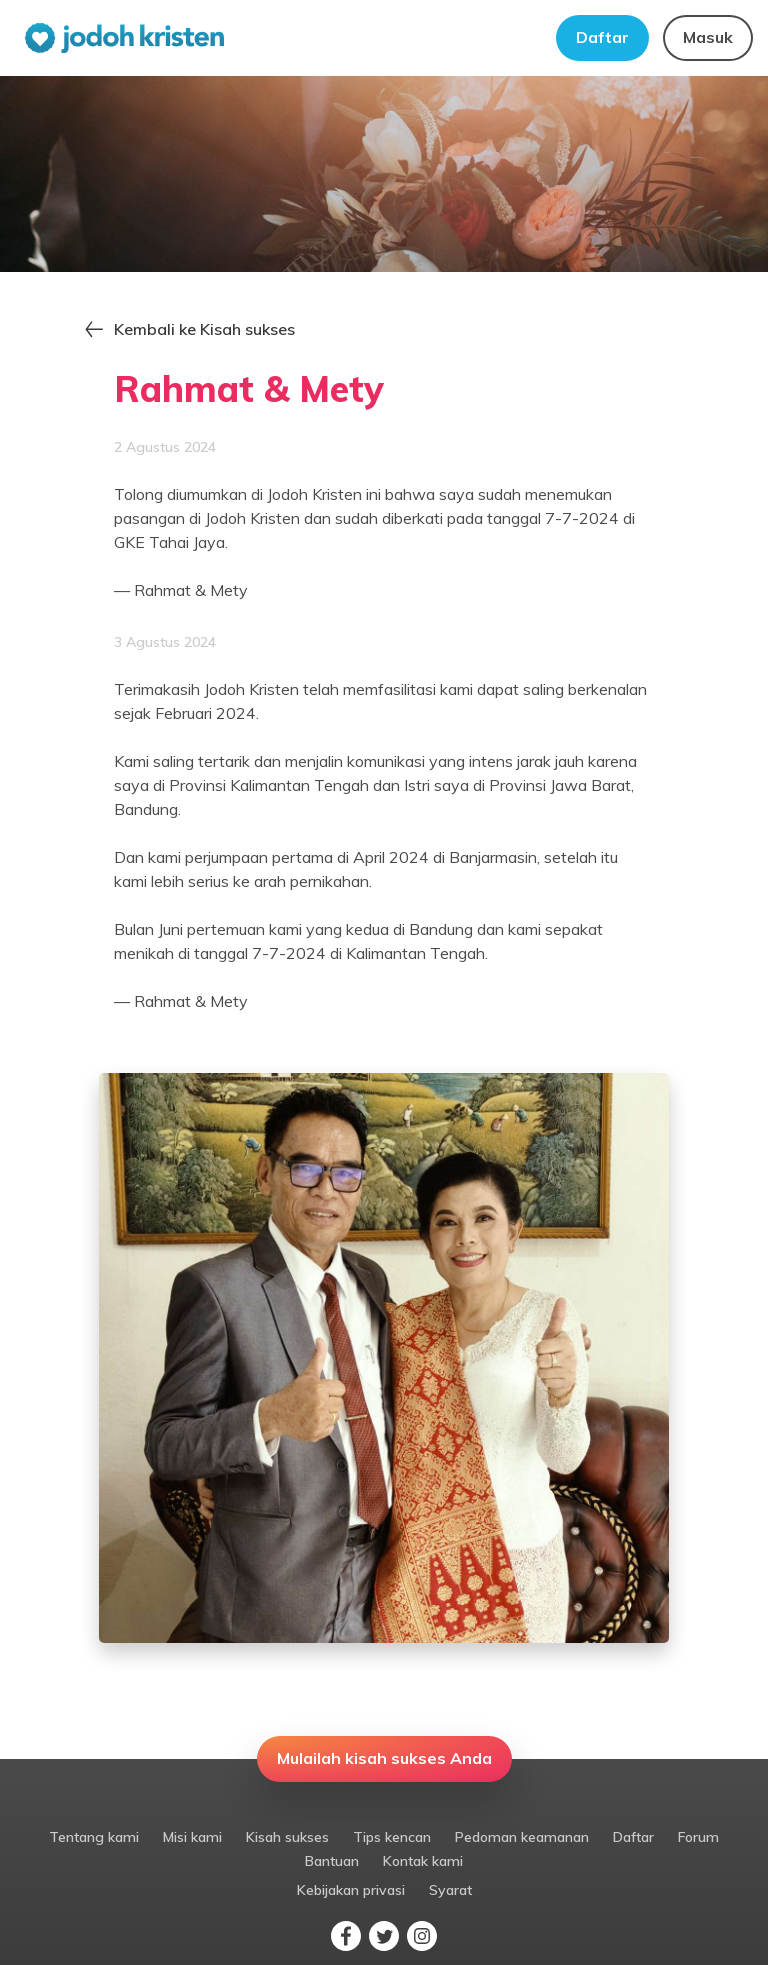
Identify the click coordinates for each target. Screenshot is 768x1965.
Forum (698, 1837)
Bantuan (332, 1861)
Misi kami (192, 1837)
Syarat (450, 1890)
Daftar (602, 37)
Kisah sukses (287, 1837)
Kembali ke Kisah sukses (204, 329)
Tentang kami (94, 1837)
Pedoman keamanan (522, 1837)
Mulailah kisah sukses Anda (384, 1758)
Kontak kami (423, 1861)
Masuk (708, 37)
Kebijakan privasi (351, 1890)
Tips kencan (392, 1837)
